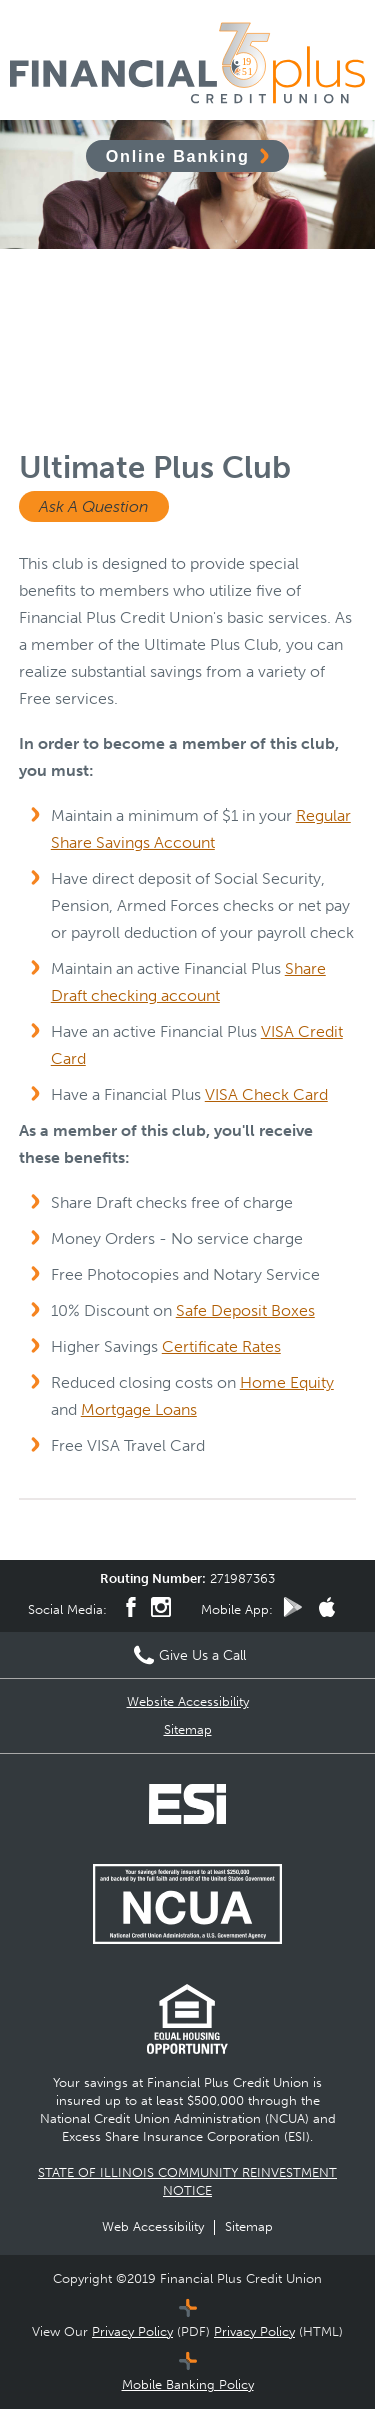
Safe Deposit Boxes (245, 1310)
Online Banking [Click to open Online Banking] (178, 156)
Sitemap (188, 1729)
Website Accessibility (188, 1701)
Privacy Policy (132, 2331)
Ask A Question (94, 506)
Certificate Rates (221, 1346)
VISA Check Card (266, 1094)
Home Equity (287, 1382)
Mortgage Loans (139, 1409)
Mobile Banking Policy (188, 2384)
